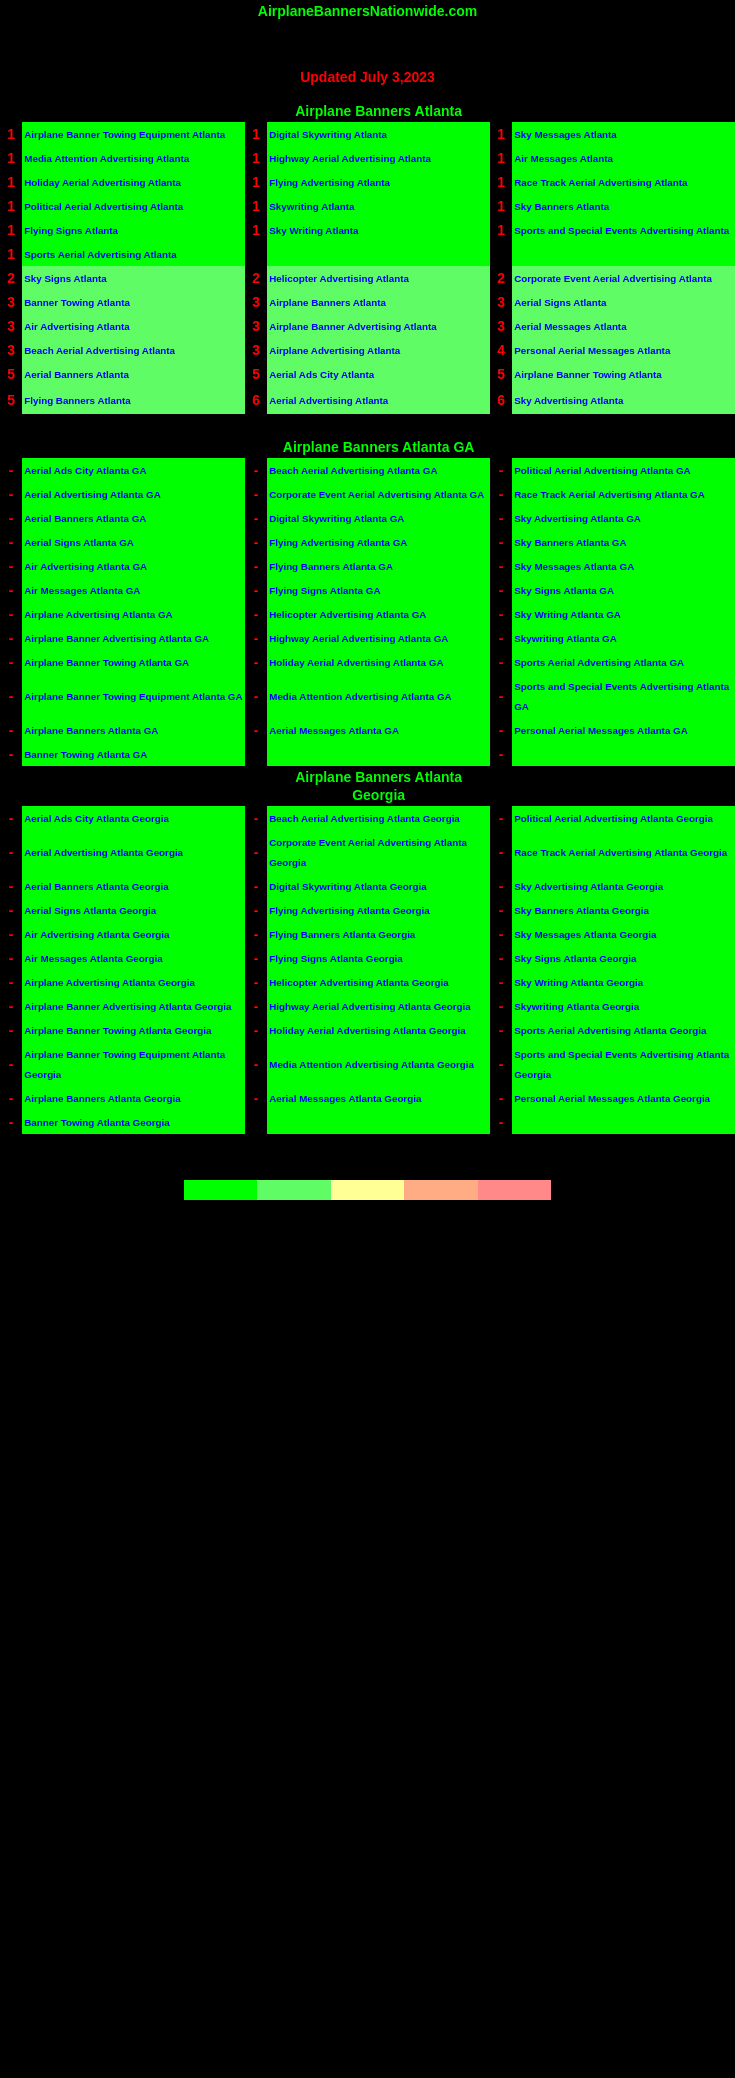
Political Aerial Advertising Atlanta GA (602, 470)
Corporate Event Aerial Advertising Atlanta (613, 278)
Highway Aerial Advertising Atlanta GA (358, 638)
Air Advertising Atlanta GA (85, 566)
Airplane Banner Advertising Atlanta (353, 326)
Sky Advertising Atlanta (568, 400)
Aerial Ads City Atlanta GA (85, 470)
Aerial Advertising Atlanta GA (92, 494)
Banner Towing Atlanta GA (85, 754)
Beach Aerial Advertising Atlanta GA (353, 470)
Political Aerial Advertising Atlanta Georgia (613, 818)
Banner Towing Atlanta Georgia (96, 1122)
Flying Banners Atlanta (77, 400)
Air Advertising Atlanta (76, 326)
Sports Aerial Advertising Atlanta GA (599, 662)
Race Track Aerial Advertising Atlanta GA (609, 494)
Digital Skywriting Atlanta (328, 134)
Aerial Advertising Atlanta (328, 400)
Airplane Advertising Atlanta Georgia (109, 982)
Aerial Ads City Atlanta (321, 374)
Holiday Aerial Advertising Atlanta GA (356, 662)
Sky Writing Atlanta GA (567, 614)
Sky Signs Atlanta (65, 278)
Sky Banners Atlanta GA (570, 542)
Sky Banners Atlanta (561, 206)
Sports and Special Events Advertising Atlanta (621, 230)
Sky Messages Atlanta (565, 134)
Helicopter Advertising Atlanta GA (347, 614)
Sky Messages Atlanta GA (574, 566)
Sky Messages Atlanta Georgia (585, 934)
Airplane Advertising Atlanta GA (98, 614)
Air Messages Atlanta (563, 158)
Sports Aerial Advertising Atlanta (100, 254)
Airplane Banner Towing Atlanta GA (106, 662)
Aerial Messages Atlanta (570, 326)
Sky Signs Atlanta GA (564, 590)
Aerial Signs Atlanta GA (79, 542)
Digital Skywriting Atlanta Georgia (348, 886)
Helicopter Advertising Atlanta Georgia (358, 982)
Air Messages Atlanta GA (82, 590)
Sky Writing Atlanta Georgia (578, 982)
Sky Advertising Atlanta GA (577, 518)
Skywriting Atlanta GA (565, 638)
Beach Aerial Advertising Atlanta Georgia (364, 818)
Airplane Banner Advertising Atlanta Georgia (127, 1006)
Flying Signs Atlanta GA (324, 590)
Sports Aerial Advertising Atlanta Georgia (610, 1030)
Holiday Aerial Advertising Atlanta (102, 182)
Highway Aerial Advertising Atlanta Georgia (369, 1006)
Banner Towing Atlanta (77, 302)
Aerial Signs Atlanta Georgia (90, 910)
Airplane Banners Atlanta (327, 302)
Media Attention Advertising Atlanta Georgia (371, 1064)
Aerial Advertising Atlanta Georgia (103, 852)
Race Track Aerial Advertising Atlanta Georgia (620, 852)
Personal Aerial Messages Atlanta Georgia (612, 1098)
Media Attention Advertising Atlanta (106, 158)
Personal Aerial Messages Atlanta (592, 350)
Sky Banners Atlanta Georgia (581, 910)
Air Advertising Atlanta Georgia (96, 934)
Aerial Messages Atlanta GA (334, 730)
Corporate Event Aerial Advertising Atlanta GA (376, 494)
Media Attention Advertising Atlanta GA (360, 696)
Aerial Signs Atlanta (560, 302)
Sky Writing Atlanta (313, 230)
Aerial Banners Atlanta (76, 374)
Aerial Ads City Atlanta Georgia (96, 818)
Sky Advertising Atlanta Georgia (588, 886)
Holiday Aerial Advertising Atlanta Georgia (367, 1030)
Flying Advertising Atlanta (329, 182)
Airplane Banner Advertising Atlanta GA (116, 638)
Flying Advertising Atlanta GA (338, 542)
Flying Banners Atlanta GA (331, 566)
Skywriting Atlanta (311, 206)
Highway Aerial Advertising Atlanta (350, 158)
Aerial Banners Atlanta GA (85, 518)
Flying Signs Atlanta (71, 230)
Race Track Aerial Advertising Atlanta (600, 182)
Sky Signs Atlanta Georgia (575, 958)
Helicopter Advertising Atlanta (339, 278)
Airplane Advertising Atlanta (334, 350)
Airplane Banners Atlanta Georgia (102, 1098)
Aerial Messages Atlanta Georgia (345, 1098)
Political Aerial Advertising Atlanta (103, 206)
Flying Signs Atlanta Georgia (336, 958)
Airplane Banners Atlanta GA (91, 730)
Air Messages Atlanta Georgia (93, 958)
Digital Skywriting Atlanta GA (336, 518)
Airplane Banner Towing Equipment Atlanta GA (133, 696)
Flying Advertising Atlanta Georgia (349, 910)
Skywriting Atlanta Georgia (576, 1006)
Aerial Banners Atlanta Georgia (96, 886)
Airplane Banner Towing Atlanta (588, 374)
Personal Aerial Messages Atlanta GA (601, 730)
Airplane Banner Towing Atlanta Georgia (117, 1030)
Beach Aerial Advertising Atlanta (99, 350)
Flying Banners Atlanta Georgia (342, 934)
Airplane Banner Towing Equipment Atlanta (124, 134)
